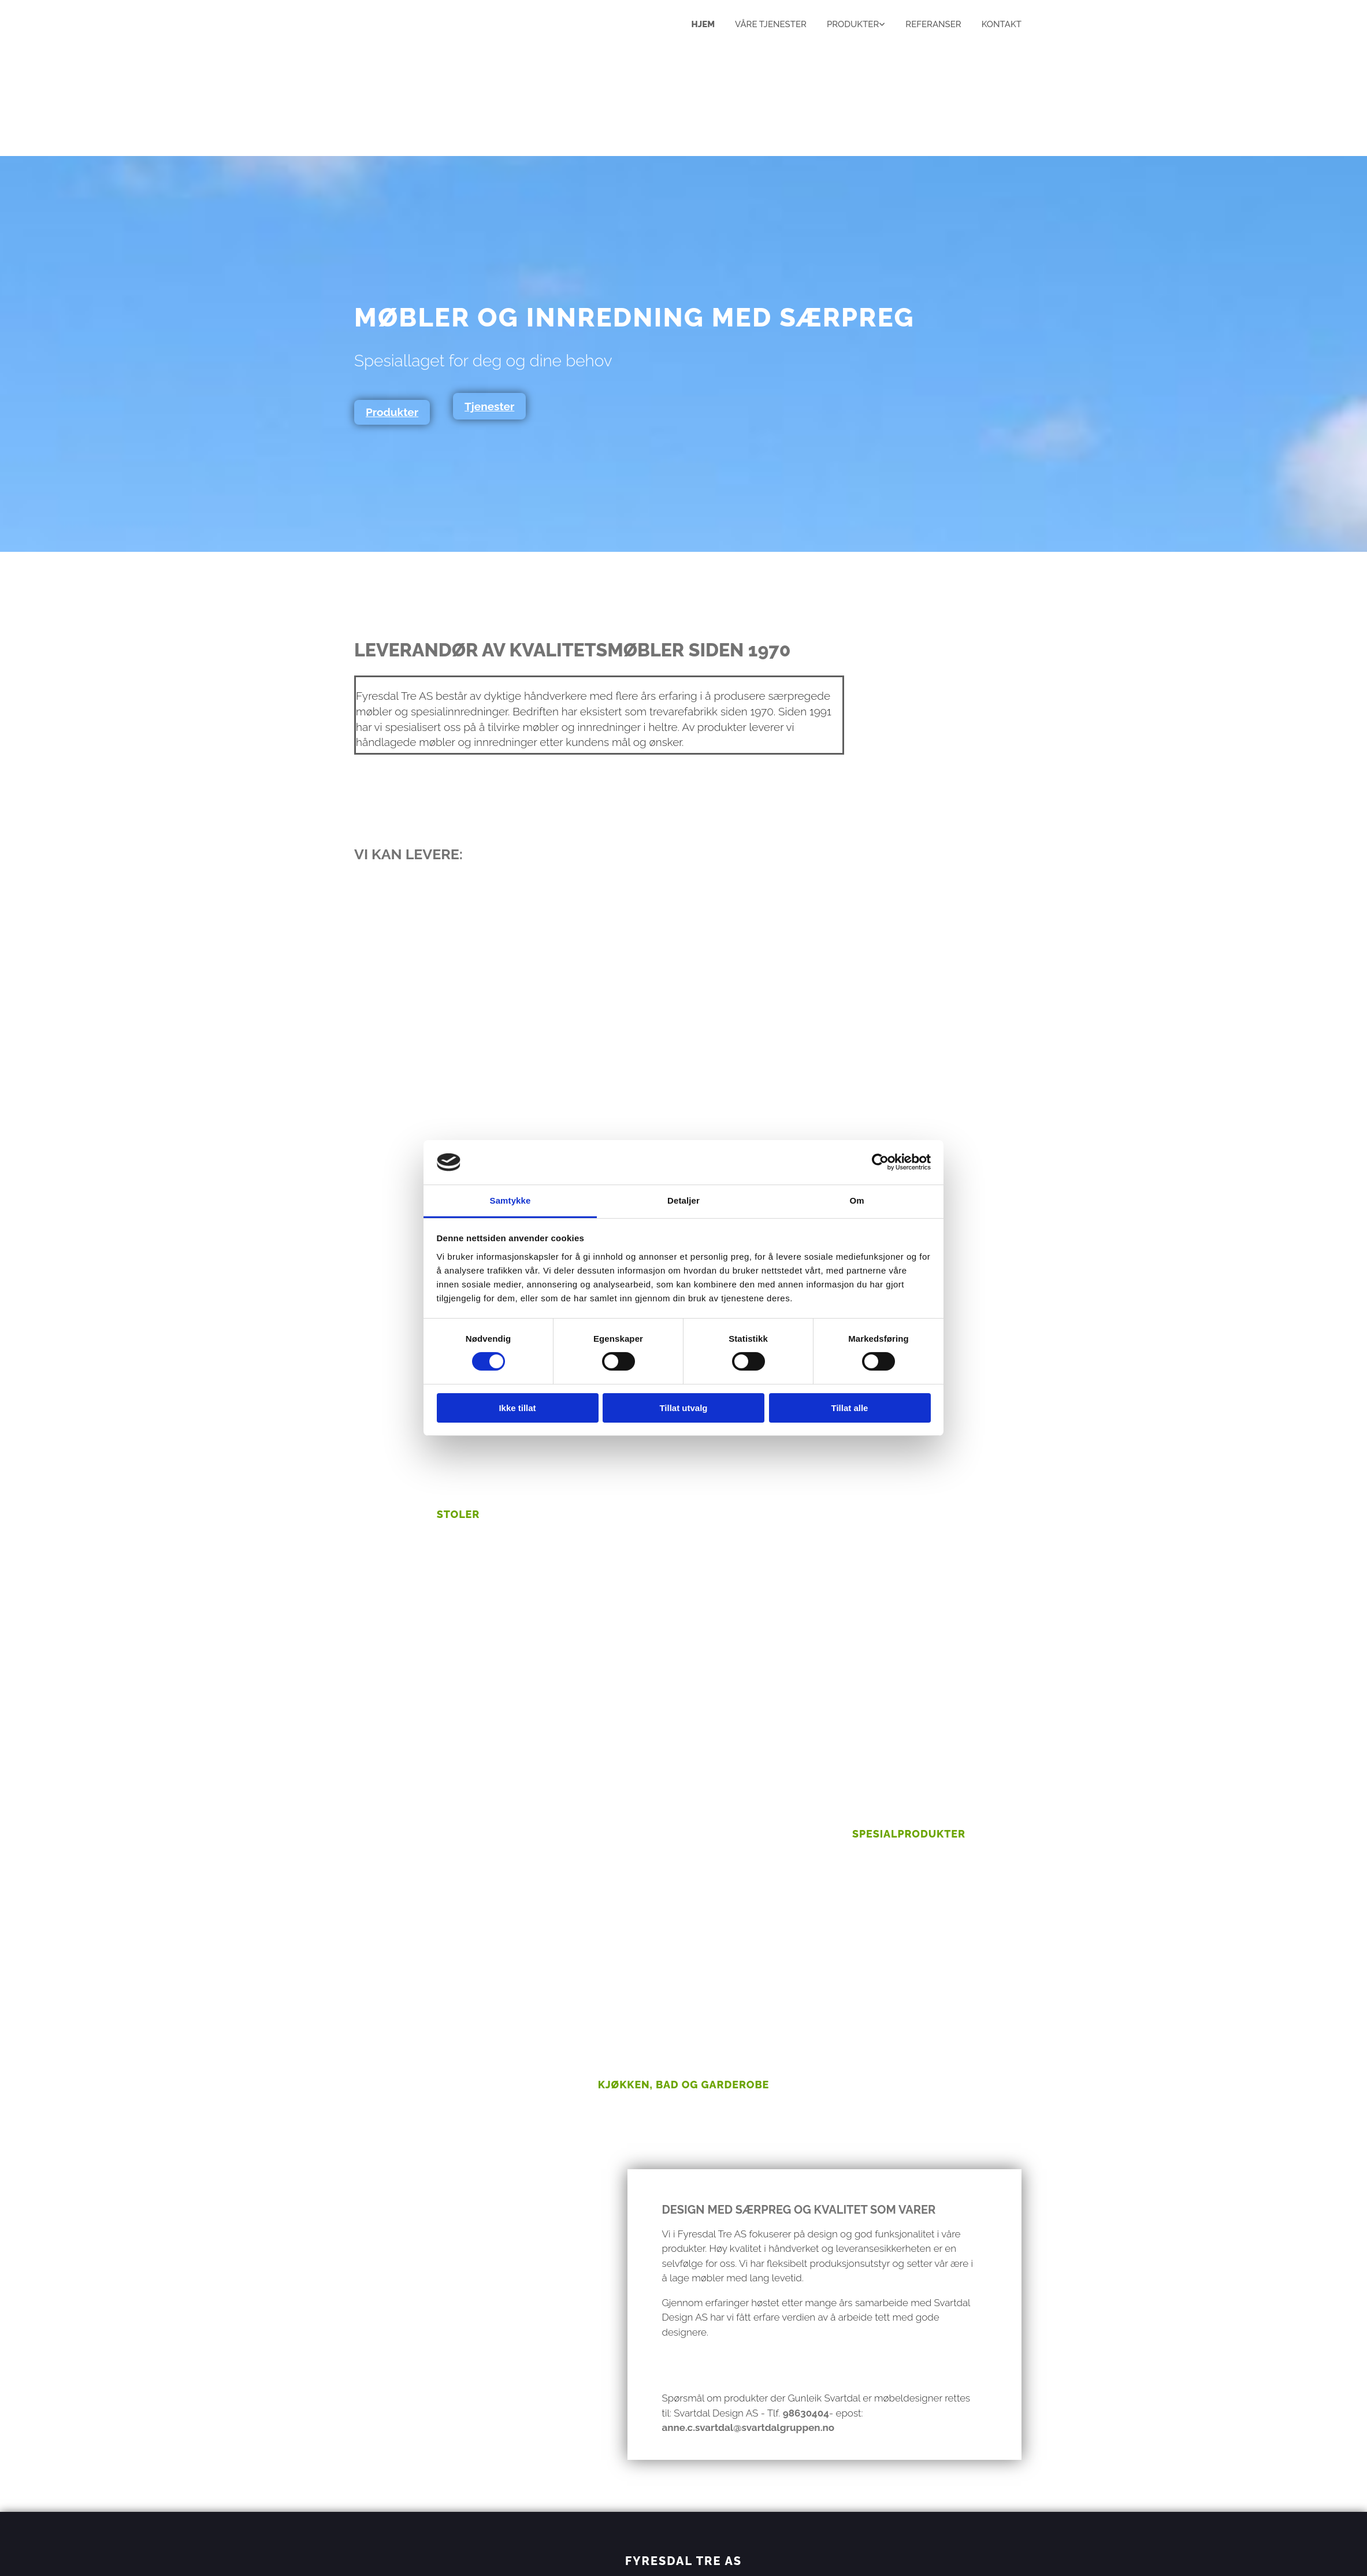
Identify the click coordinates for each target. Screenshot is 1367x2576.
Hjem (703, 24)
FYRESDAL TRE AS (683, 2561)
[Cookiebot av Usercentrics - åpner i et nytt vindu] (880, 1162)
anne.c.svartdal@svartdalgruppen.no (748, 2427)
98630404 (806, 2413)
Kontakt (1001, 24)
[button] (392, 412)
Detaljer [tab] (683, 1200)
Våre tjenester (771, 24)
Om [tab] (856, 1200)
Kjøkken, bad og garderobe (684, 2084)
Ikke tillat (517, 1408)
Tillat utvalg (683, 1408)
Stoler (458, 1514)
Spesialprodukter (908, 1834)
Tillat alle (849, 1408)
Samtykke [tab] (510, 1200)
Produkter (853, 24)
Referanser (933, 24)
